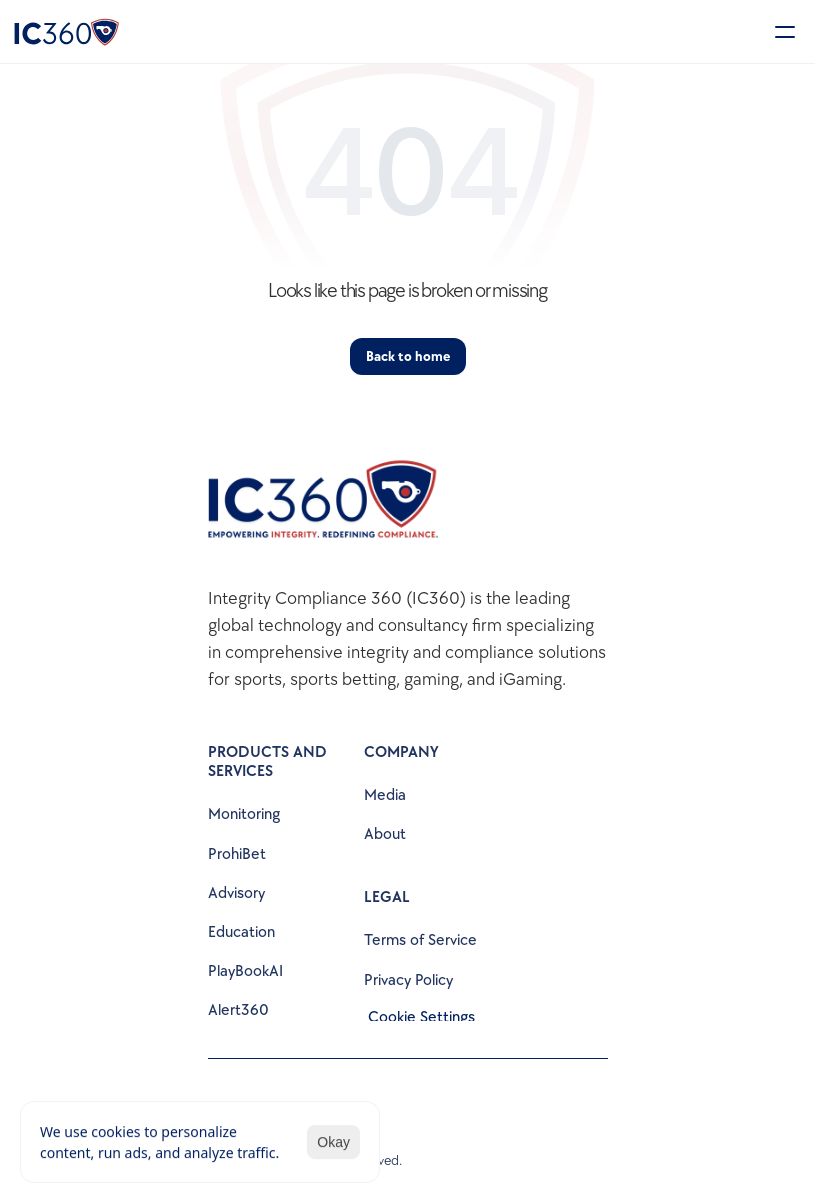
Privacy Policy (408, 980)
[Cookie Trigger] (421, 1018)
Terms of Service (420, 940)
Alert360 (238, 1010)
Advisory (236, 893)
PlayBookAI (245, 971)
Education (241, 932)
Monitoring (244, 814)
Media (385, 795)
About (385, 834)
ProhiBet (237, 854)
